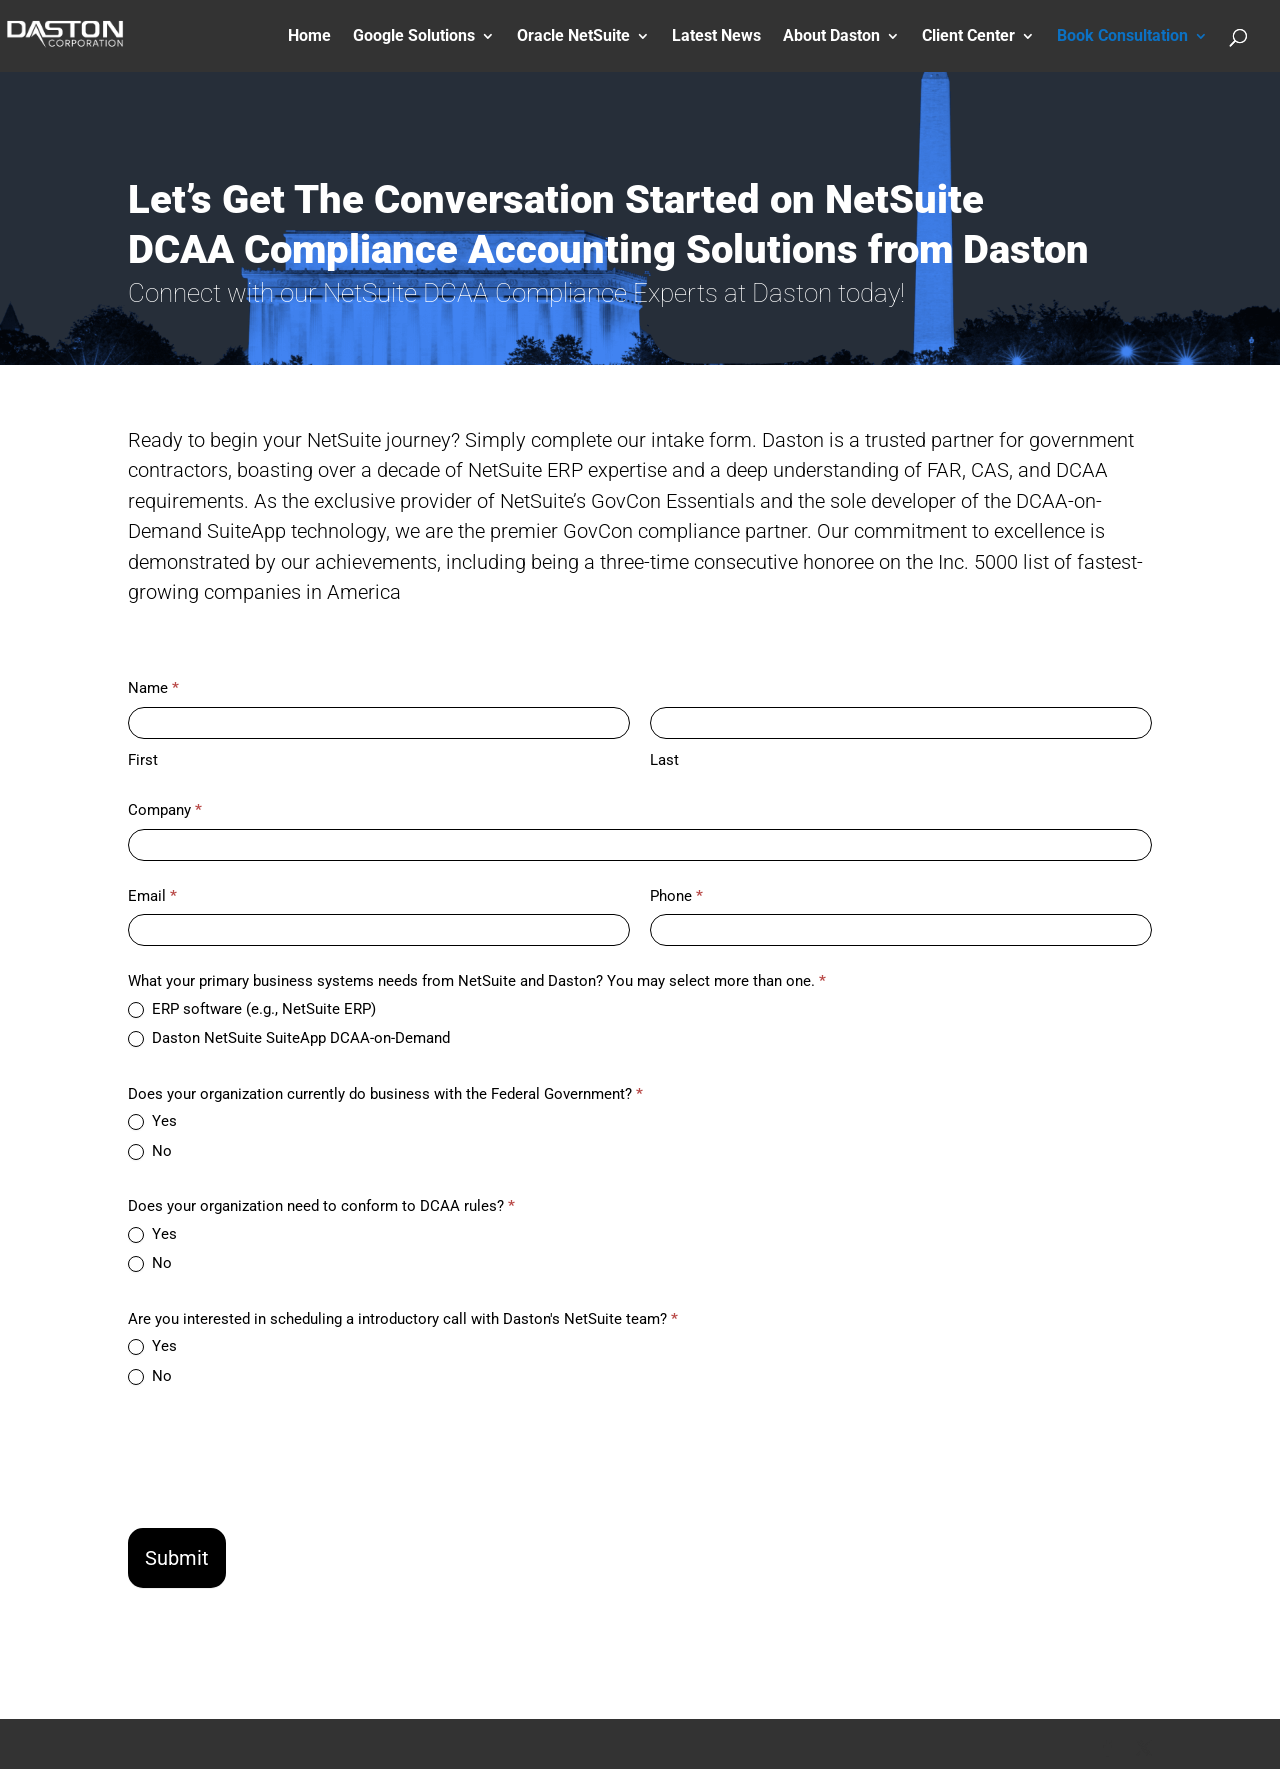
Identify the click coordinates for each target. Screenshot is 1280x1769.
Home (309, 37)
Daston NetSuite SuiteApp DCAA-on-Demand (289, 1038)
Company (165, 810)
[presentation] (280, 1455)
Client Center (968, 37)
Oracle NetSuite (573, 37)
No (150, 1151)
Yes (152, 1121)
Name (153, 688)
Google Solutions (414, 37)
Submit (177, 1558)
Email (152, 896)
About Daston (831, 37)
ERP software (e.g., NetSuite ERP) (252, 1009)
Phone (676, 896)
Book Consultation (1122, 37)
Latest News (716, 37)
